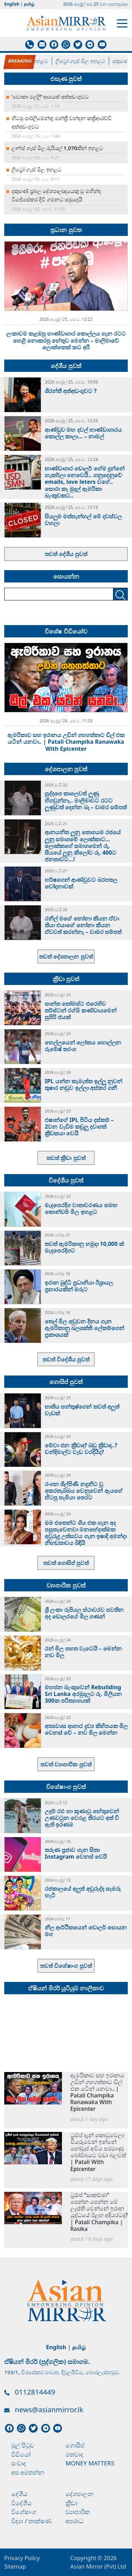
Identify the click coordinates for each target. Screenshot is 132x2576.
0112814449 (35, 2392)
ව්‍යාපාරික (77, 2512)
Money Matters (89, 2463)
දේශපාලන (79, 2494)
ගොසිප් (74, 2445)
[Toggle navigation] (122, 23)
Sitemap (15, 2566)
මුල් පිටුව (22, 2445)
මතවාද (74, 2454)
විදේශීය (21, 2503)
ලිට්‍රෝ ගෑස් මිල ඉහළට (86, 60)
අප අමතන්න (27, 2472)
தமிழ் (29, 4)
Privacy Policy (22, 2558)
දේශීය (19, 2494)
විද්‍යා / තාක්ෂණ (31, 2521)
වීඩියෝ (21, 2454)
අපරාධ (74, 2521)
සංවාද (18, 2463)
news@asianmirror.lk (49, 2409)
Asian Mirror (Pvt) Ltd (98, 2566)
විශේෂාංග (23, 2512)
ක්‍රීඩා (71, 2503)
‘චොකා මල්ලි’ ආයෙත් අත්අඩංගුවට (50, 96)
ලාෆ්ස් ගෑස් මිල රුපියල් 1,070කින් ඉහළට (57, 147)
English (11, 4)
